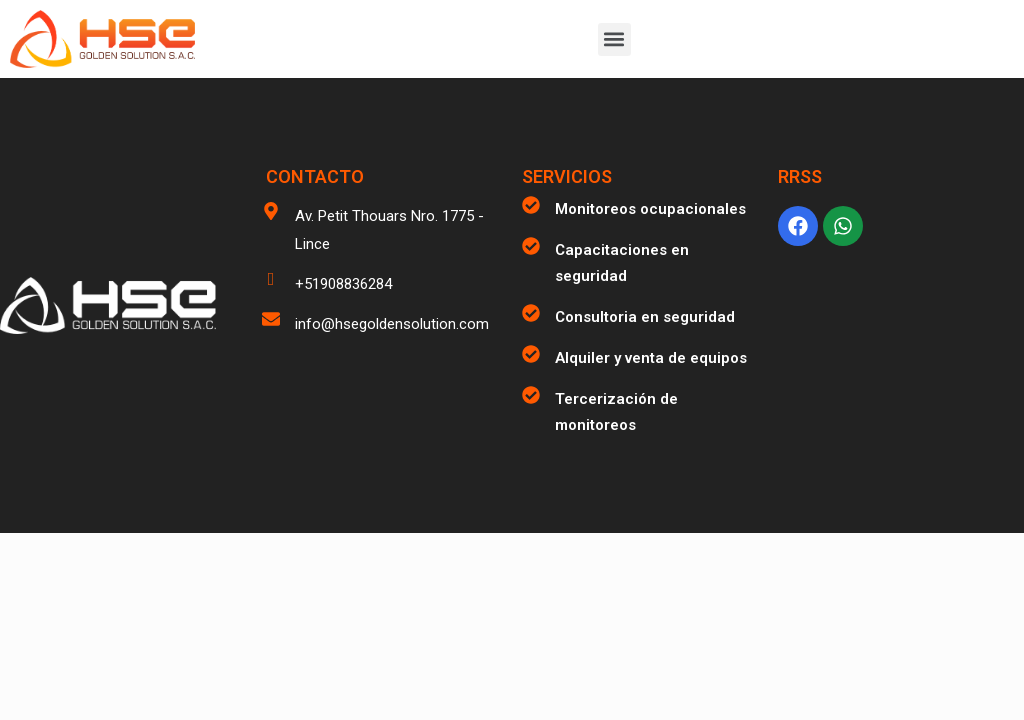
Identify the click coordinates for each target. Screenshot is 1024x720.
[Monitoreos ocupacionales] (531, 205)
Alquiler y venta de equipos (651, 358)
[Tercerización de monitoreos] (531, 395)
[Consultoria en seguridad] (531, 313)
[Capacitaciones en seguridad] (531, 246)
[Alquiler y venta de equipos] (531, 354)
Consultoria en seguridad (645, 317)
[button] (614, 39)
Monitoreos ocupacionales (650, 209)
